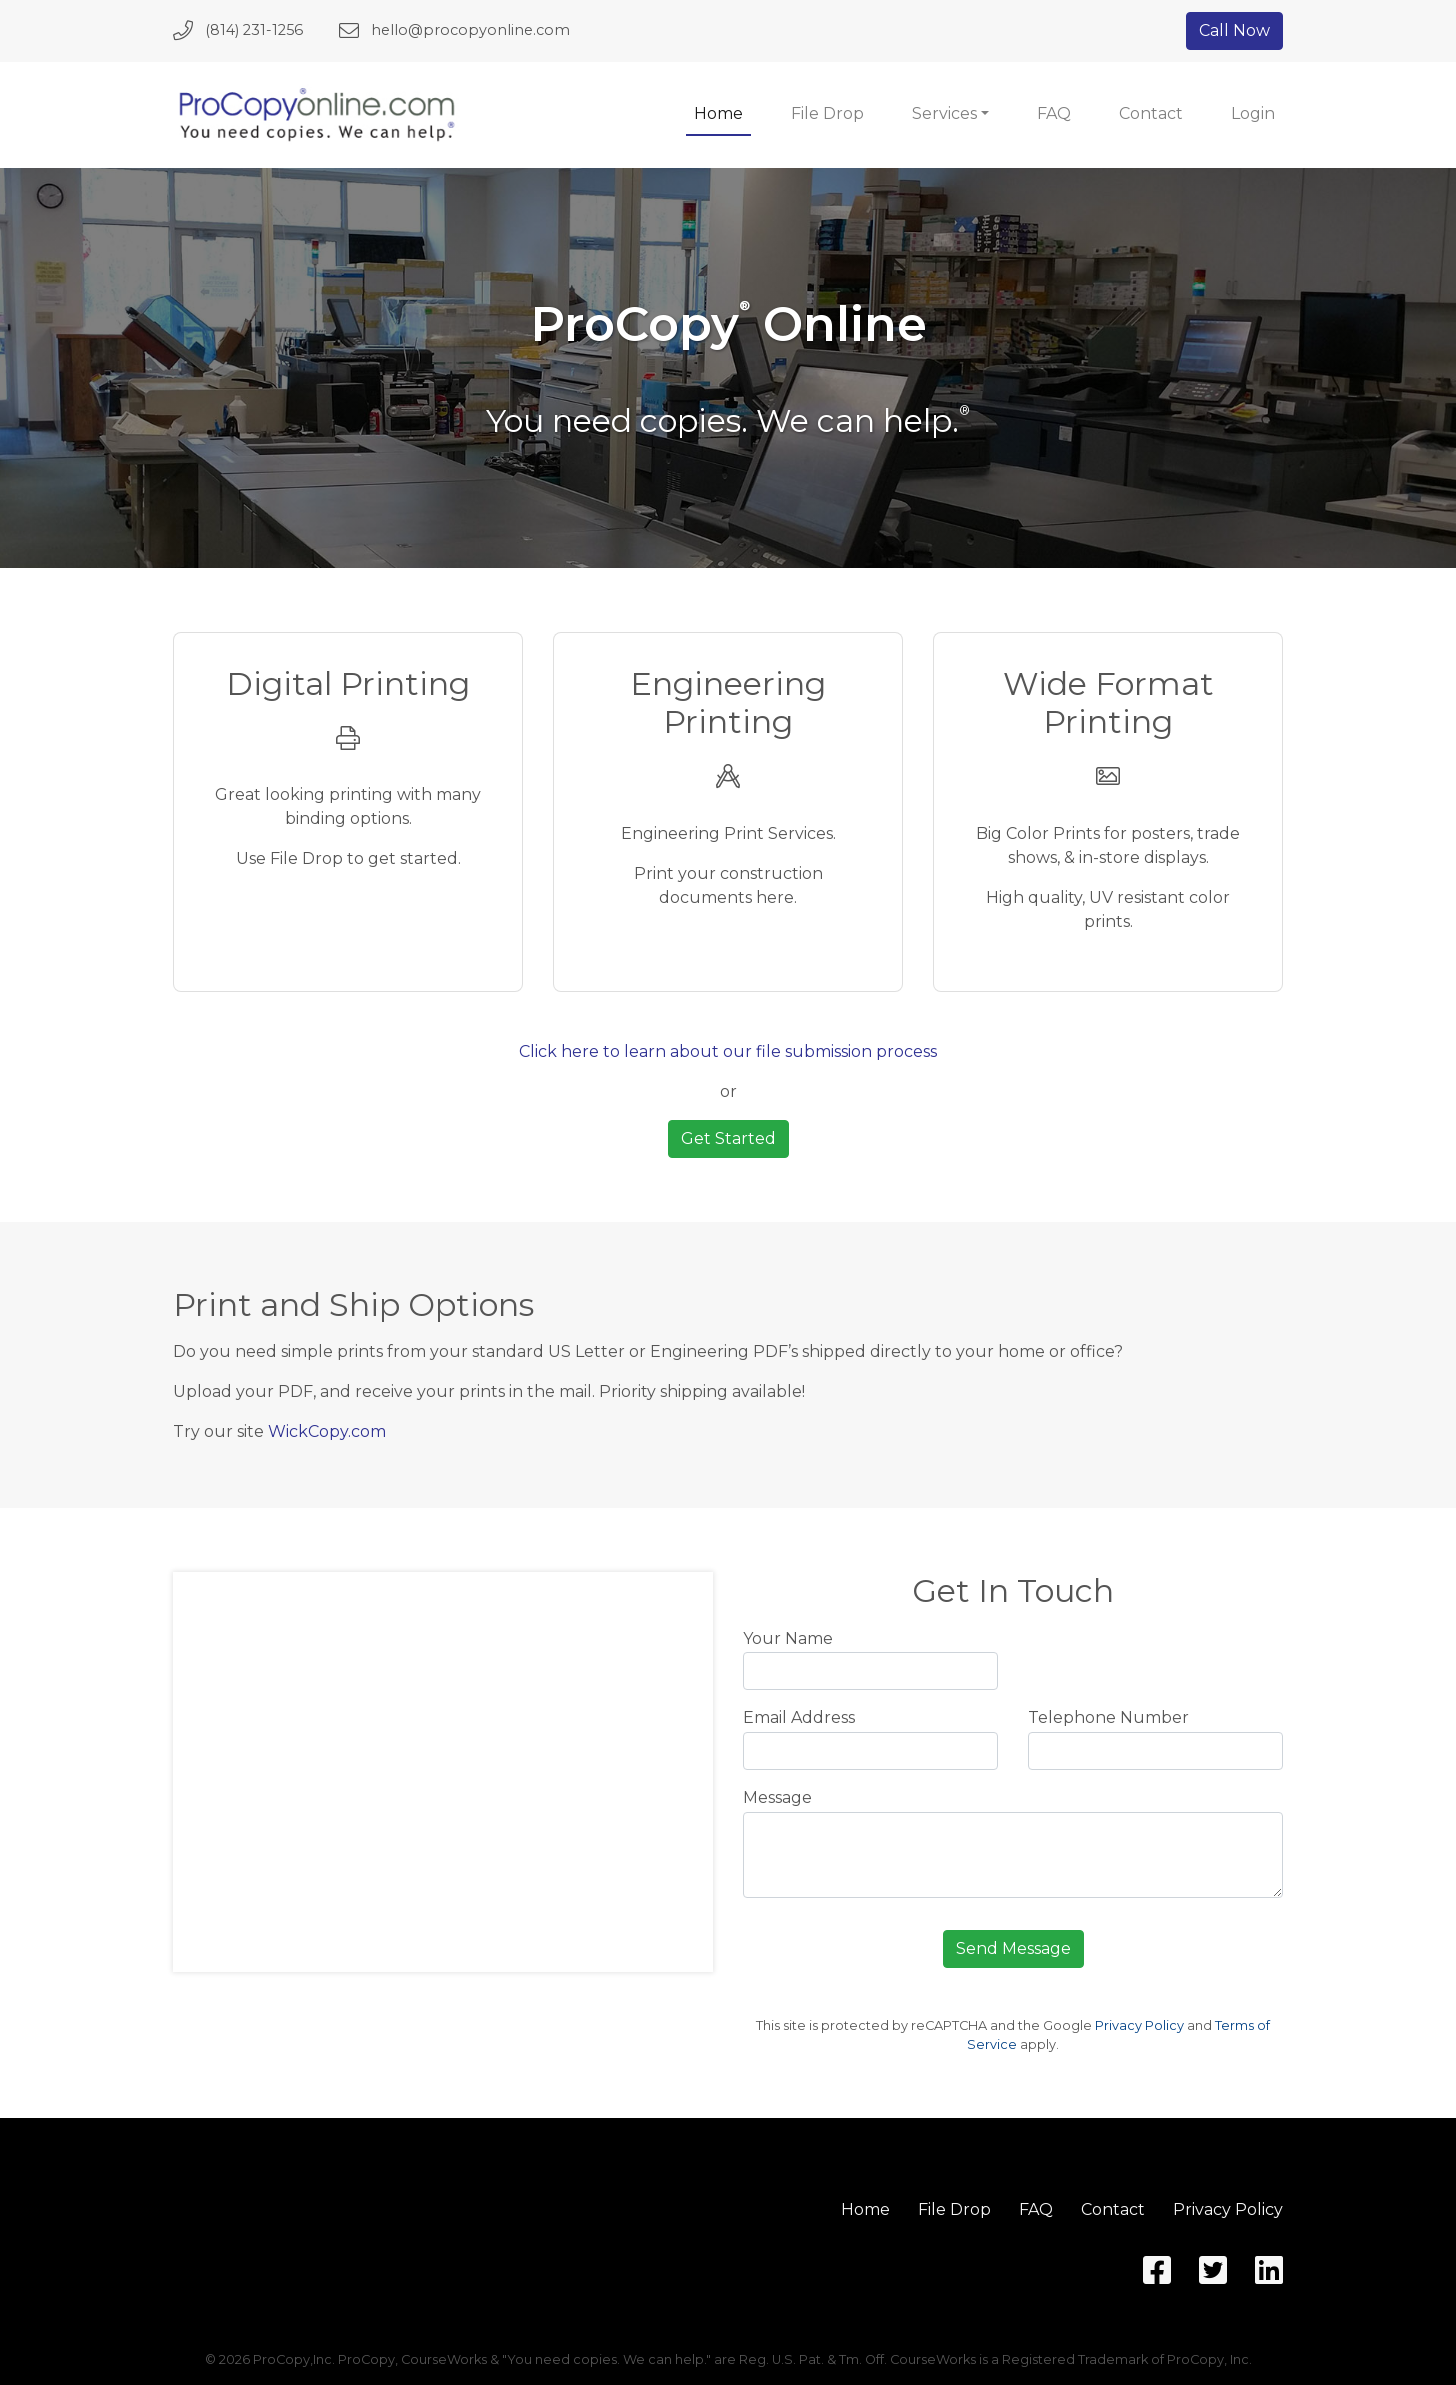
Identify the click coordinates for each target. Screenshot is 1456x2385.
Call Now (1234, 30)
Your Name (788, 1638)
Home (718, 113)
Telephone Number (1108, 1717)
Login (1253, 113)
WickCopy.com (327, 1431)
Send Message (1013, 1948)
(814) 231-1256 (254, 30)
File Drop (827, 113)
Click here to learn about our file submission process (728, 1051)
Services (944, 113)
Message (777, 1797)
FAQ (1054, 113)
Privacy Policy (1139, 2025)
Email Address (799, 1717)
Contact (1151, 113)
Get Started (728, 1138)
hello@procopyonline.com (470, 30)
